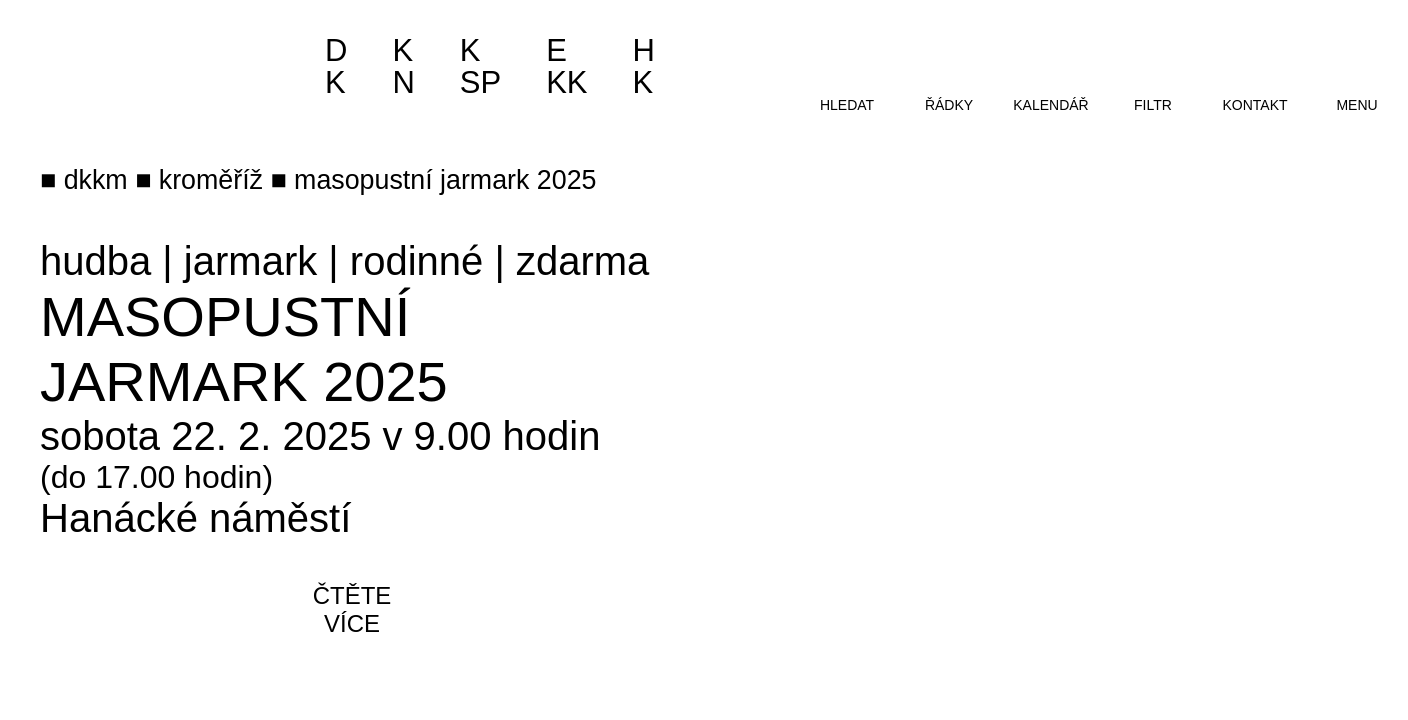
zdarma (582, 261)
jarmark (250, 261)
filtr (1153, 105)
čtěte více (352, 609)
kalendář (1050, 105)
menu (1356, 105)
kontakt (1254, 105)
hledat (847, 105)
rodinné (416, 261)
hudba (95, 261)
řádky (949, 105)
